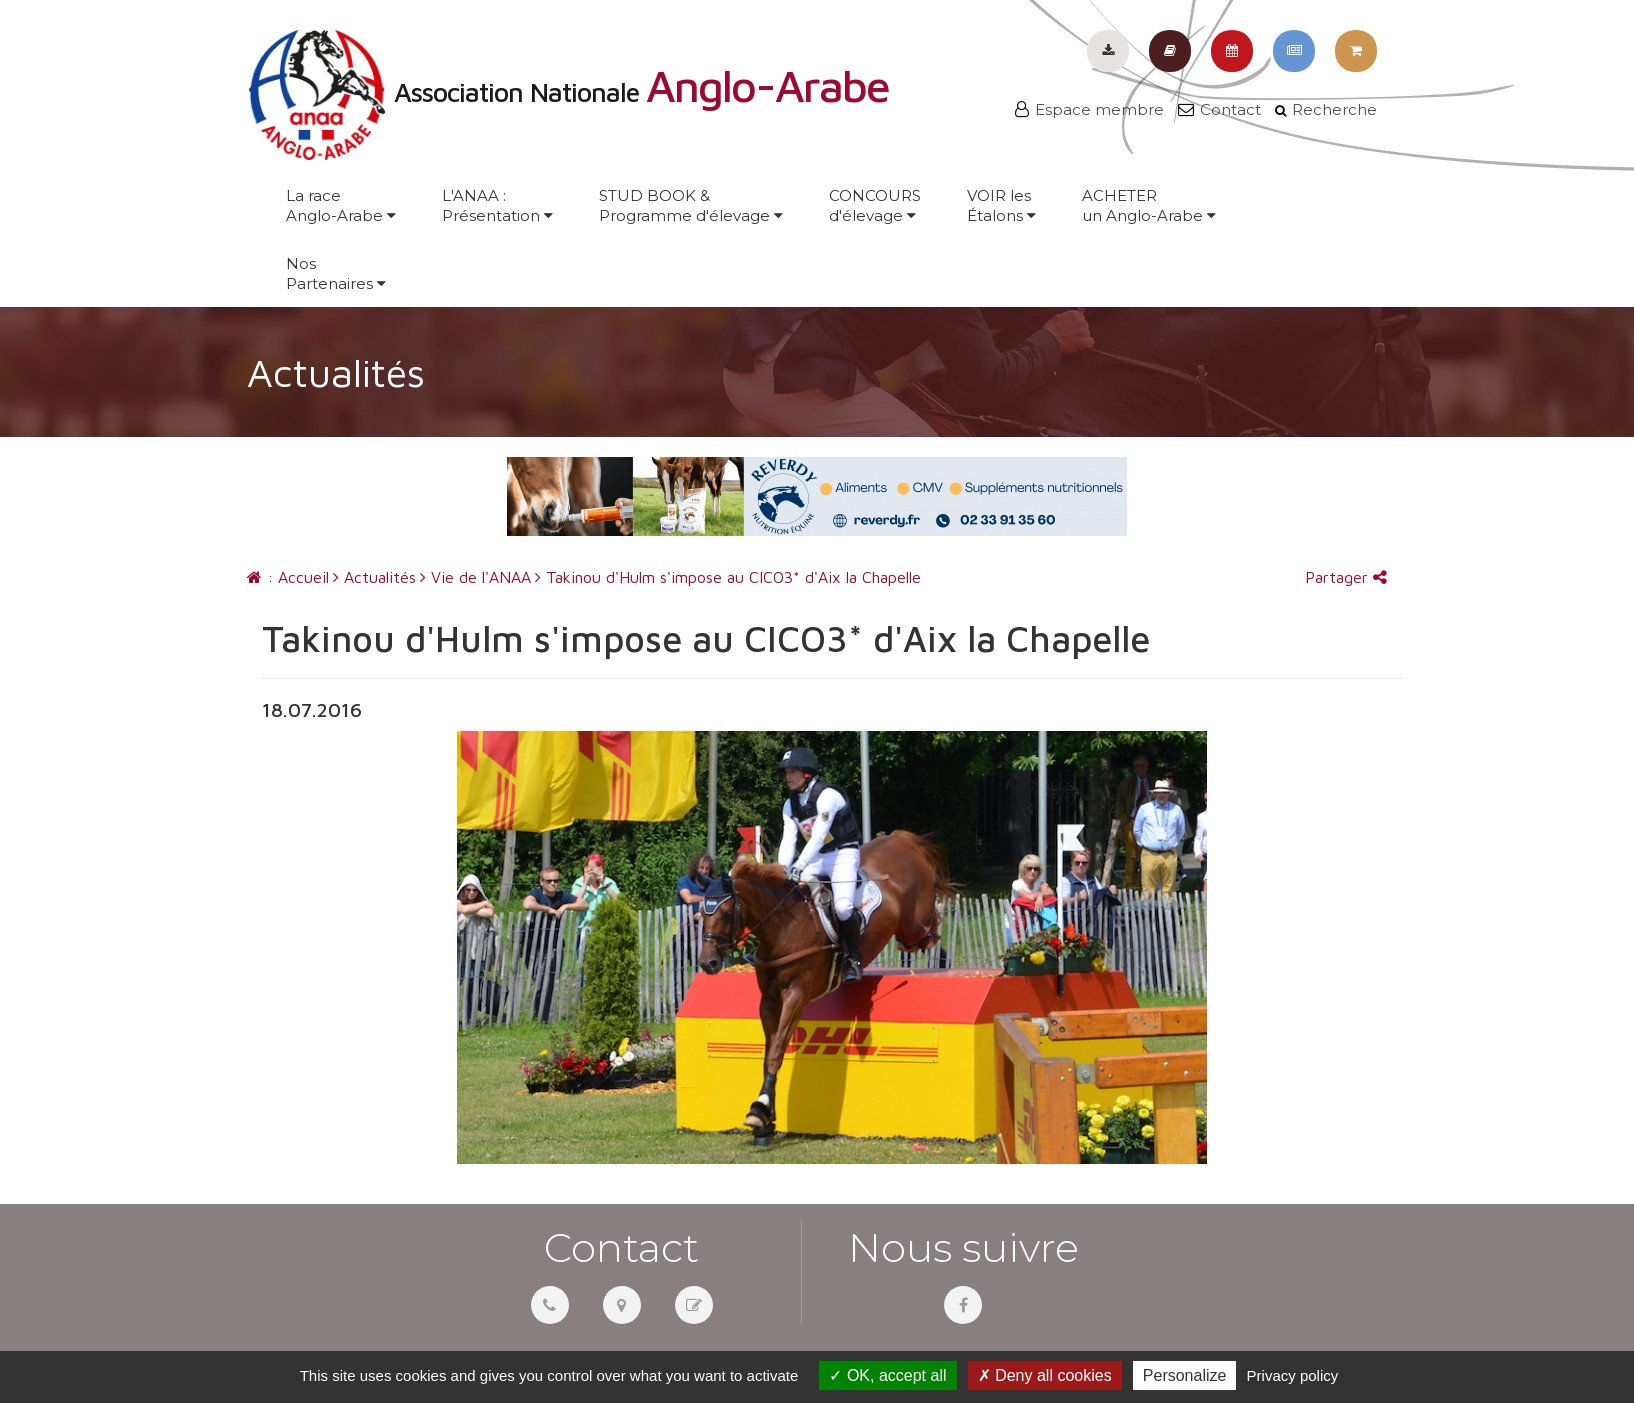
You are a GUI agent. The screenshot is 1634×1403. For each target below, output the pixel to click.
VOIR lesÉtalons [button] (1001, 205)
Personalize (1185, 1375)
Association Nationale (568, 92)
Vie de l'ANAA (475, 577)
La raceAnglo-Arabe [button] (341, 205)
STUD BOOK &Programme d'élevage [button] (691, 205)
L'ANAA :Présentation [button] (497, 205)
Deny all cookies (1045, 1375)
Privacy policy (1293, 1375)
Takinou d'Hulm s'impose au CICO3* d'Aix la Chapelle (728, 577)
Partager (1346, 577)
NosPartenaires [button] (336, 273)
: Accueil (288, 577)
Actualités (374, 577)
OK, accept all (887, 1375)
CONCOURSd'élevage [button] (875, 205)
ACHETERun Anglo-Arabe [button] (1149, 205)
